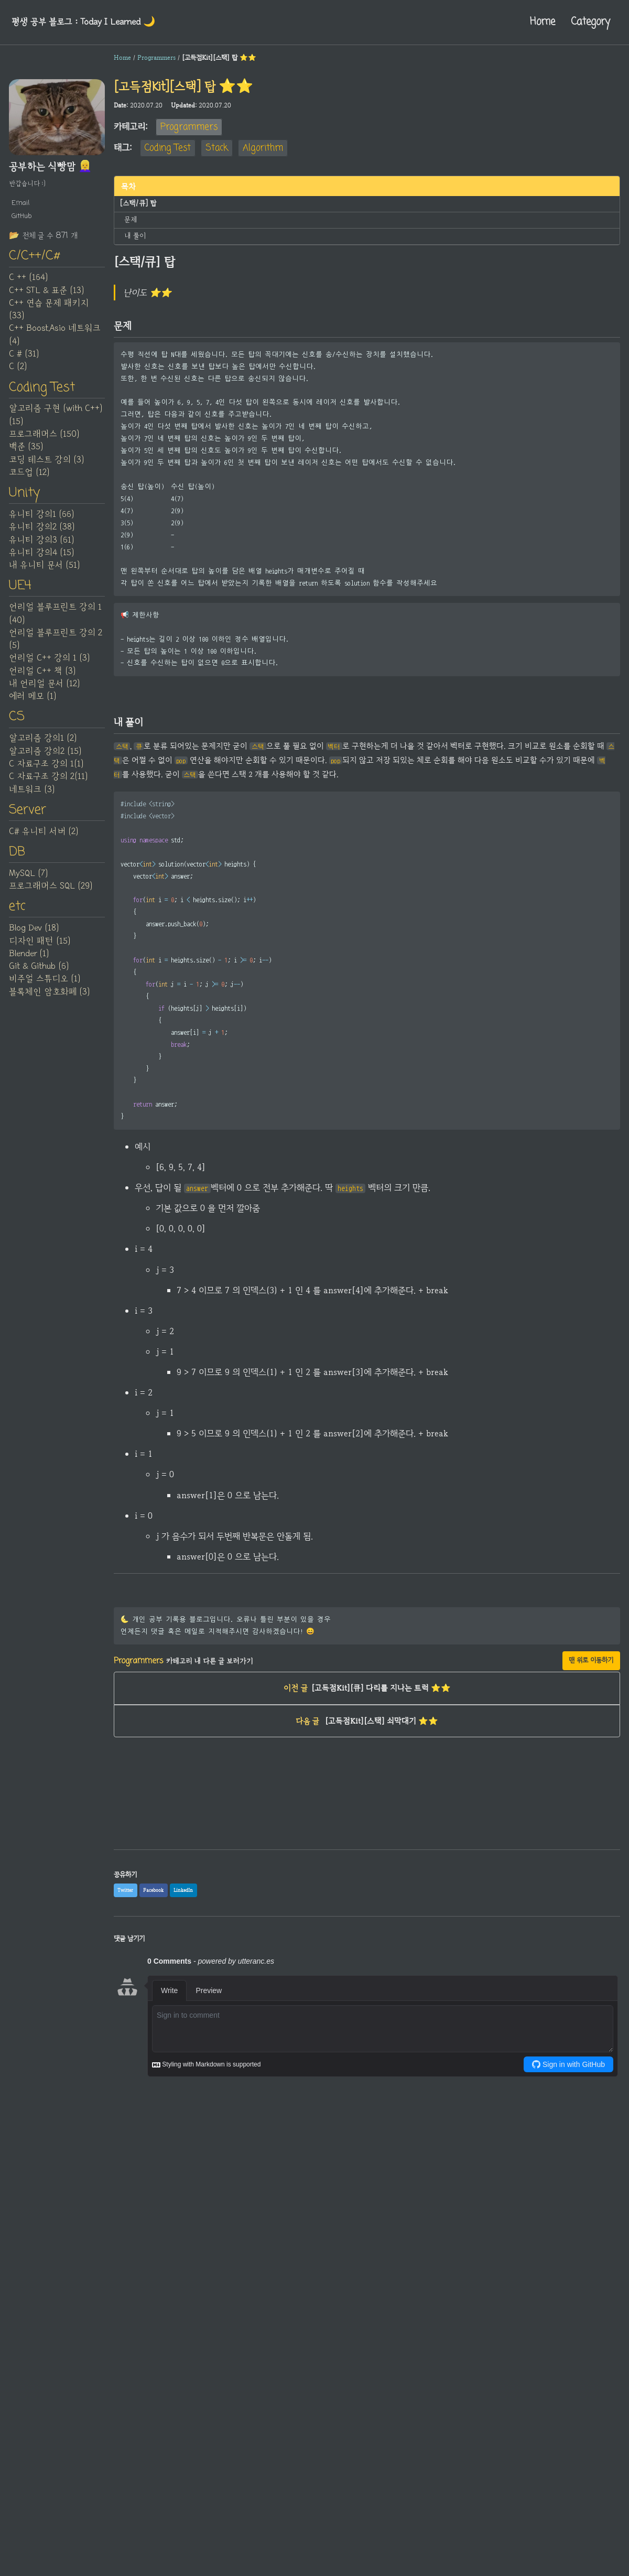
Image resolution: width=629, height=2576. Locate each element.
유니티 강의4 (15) (41, 559)
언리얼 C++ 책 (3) (42, 679)
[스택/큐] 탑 (136, 203)
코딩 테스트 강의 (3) (46, 465)
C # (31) (24, 357)
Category (587, 22)
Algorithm (263, 148)
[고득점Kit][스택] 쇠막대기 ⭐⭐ (367, 1749)
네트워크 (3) (32, 799)
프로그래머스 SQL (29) (50, 899)
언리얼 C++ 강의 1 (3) (49, 667)
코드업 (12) (29, 477)
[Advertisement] (367, 1850)
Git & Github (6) (39, 981)
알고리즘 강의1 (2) (43, 748)
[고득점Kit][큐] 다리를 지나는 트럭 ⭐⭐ (367, 1714)
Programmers (189, 127)
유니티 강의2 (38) (41, 534)
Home (532, 22)
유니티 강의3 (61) (41, 547)
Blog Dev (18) (34, 943)
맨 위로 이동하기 (591, 1683)
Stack (216, 148)
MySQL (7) (28, 886)
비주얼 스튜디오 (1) (44, 994)
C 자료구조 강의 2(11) (48, 786)
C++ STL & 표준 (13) (46, 294)
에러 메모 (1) (32, 704)
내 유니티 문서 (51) (44, 572)
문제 (130, 217)
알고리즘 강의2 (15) (45, 761)
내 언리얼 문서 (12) (44, 692)
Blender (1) (29, 968)
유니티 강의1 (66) (41, 521)
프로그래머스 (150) (44, 439)
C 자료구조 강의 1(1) (46, 774)
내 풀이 (134, 233)
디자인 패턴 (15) (39, 955)
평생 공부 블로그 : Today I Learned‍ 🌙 (91, 22)
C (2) (18, 370)
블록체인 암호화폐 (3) (49, 1006)
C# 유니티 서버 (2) (43, 843)
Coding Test (168, 148)
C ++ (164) (28, 281)
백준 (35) (26, 452)
